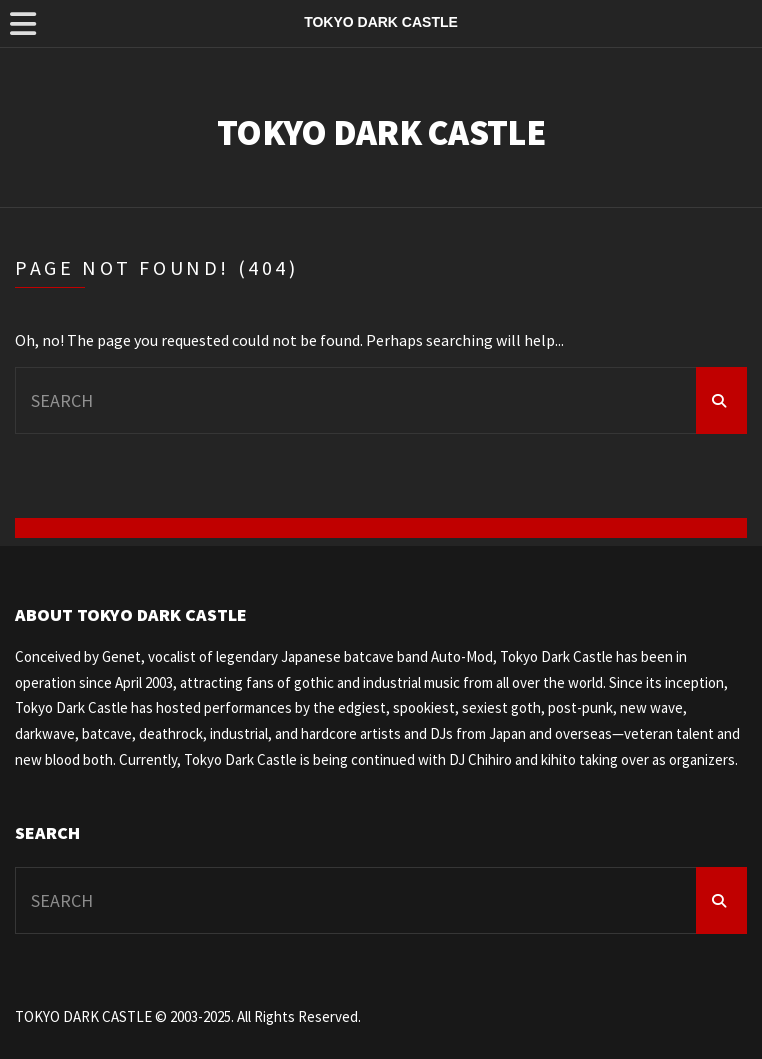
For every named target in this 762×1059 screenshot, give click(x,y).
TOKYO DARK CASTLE (381, 132)
